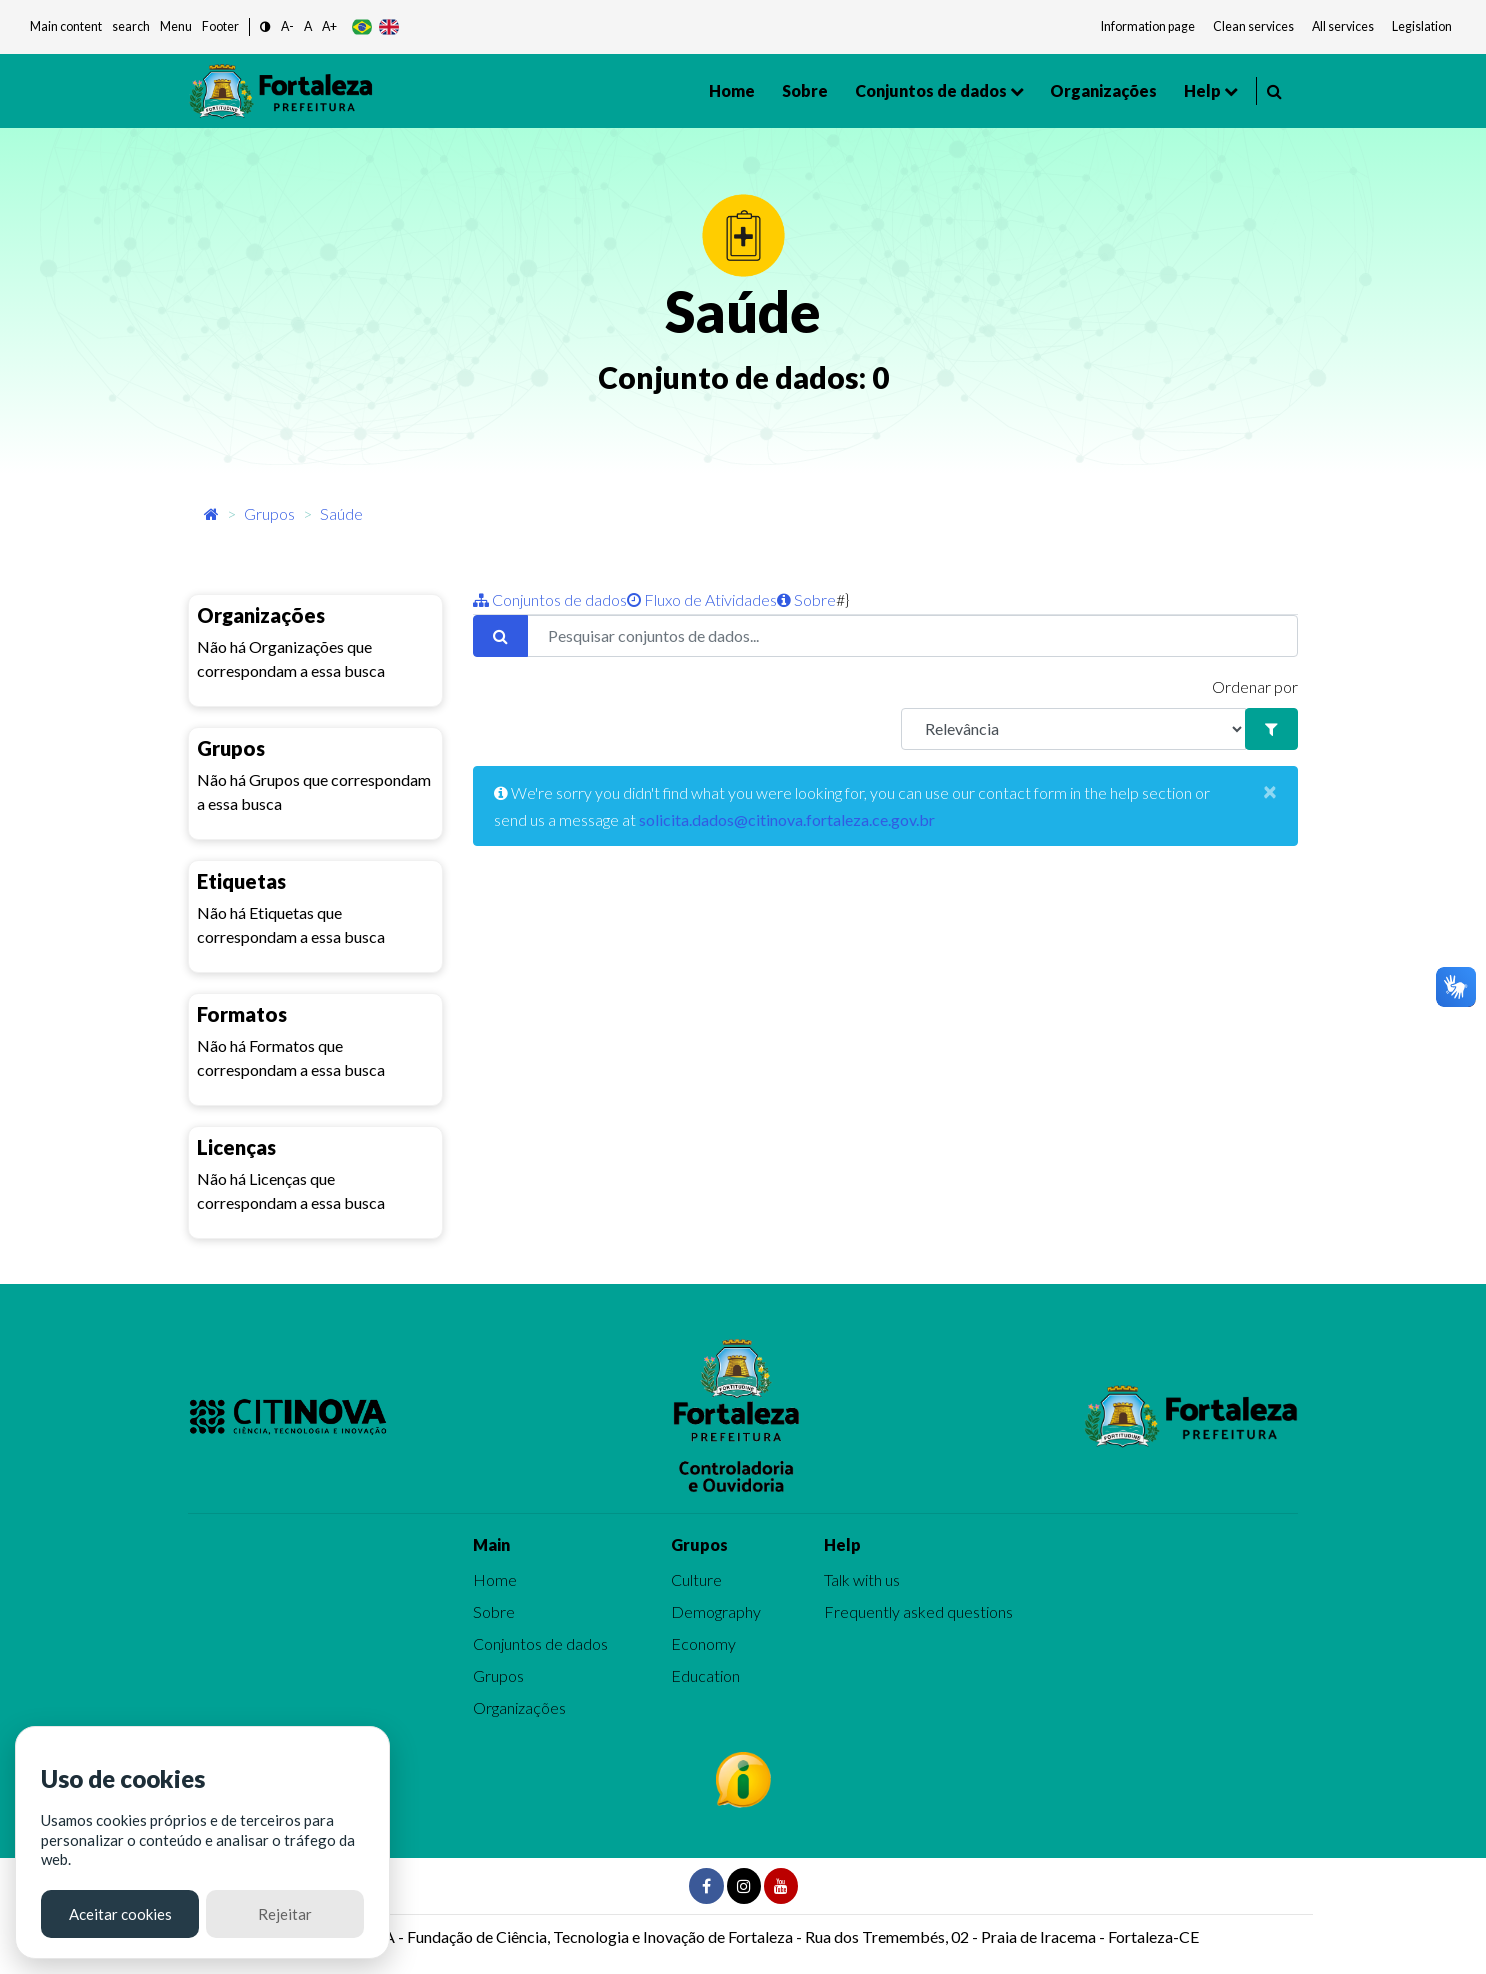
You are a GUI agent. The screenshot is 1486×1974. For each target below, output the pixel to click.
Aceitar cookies (120, 1914)
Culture (696, 1579)
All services (1343, 26)
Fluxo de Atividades (702, 599)
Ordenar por (1255, 686)
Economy (703, 1643)
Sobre (805, 90)
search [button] (131, 26)
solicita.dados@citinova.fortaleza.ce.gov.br (787, 819)
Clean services (1253, 26)
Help (1202, 90)
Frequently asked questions (918, 1611)
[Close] (1270, 791)
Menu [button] (176, 26)
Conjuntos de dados (931, 90)
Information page (1148, 26)
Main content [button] (66, 26)
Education (705, 1675)
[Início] (211, 513)
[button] (265, 27)
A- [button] (287, 26)
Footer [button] (220, 26)
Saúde (341, 513)
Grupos (269, 513)
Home (732, 90)
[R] (1073, 729)
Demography (716, 1611)
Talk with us (862, 1579)
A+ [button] (329, 26)
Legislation (1422, 26)
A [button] (308, 26)
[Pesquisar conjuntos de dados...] (912, 636)
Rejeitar (285, 1914)
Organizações (1103, 90)
